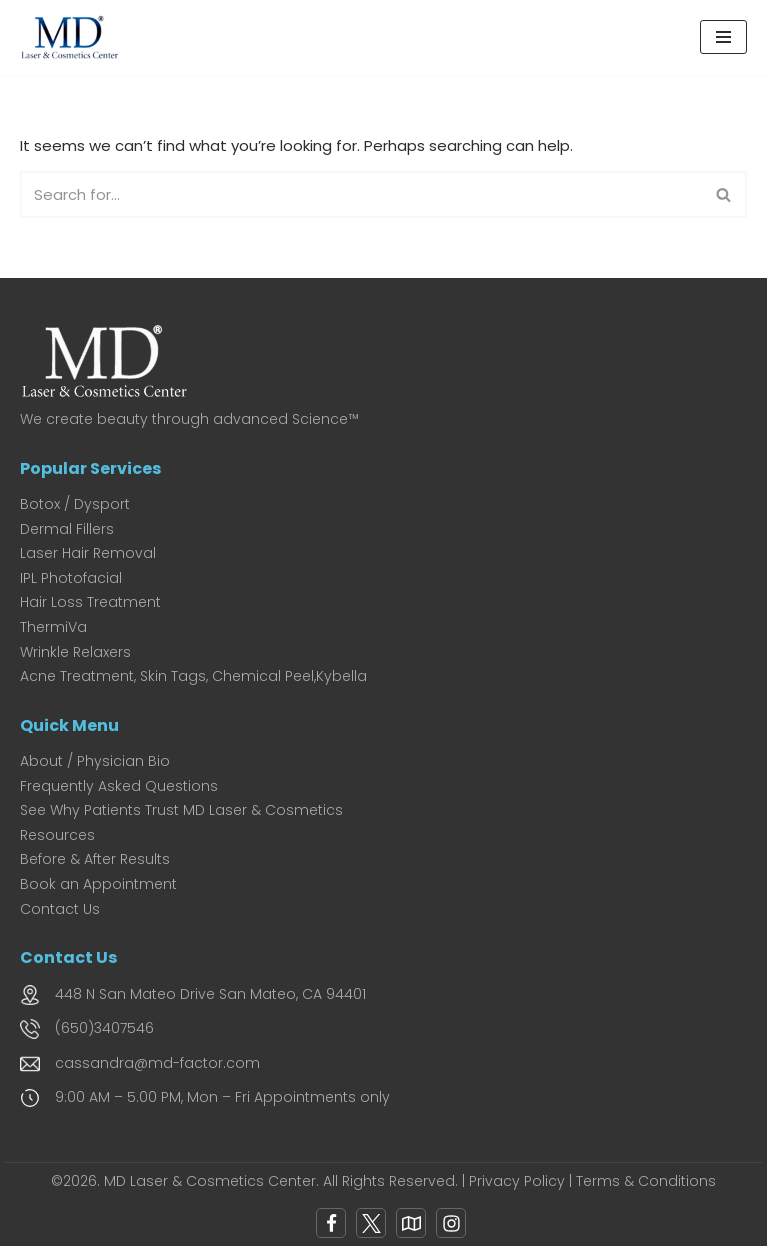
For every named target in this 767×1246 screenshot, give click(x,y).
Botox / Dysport (75, 504)
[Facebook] (331, 1223)
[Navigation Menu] (723, 37)
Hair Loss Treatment (90, 602)
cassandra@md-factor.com (157, 1063)
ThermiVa (53, 627)
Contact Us (60, 909)
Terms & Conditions (646, 1181)
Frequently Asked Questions (119, 786)
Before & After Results (95, 859)
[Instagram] (451, 1223)
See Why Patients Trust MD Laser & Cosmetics (181, 810)
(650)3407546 (104, 1028)
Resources (57, 835)
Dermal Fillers (67, 529)
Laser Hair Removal (88, 553)
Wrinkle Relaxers (75, 652)
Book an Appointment (98, 884)
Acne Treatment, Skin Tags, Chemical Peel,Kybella (193, 676)
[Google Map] (411, 1223)
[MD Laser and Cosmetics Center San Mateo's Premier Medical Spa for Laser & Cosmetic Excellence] (75, 37)
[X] (371, 1223)
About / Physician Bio (95, 761)
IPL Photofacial (71, 578)
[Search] (361, 194)
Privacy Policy (517, 1181)
